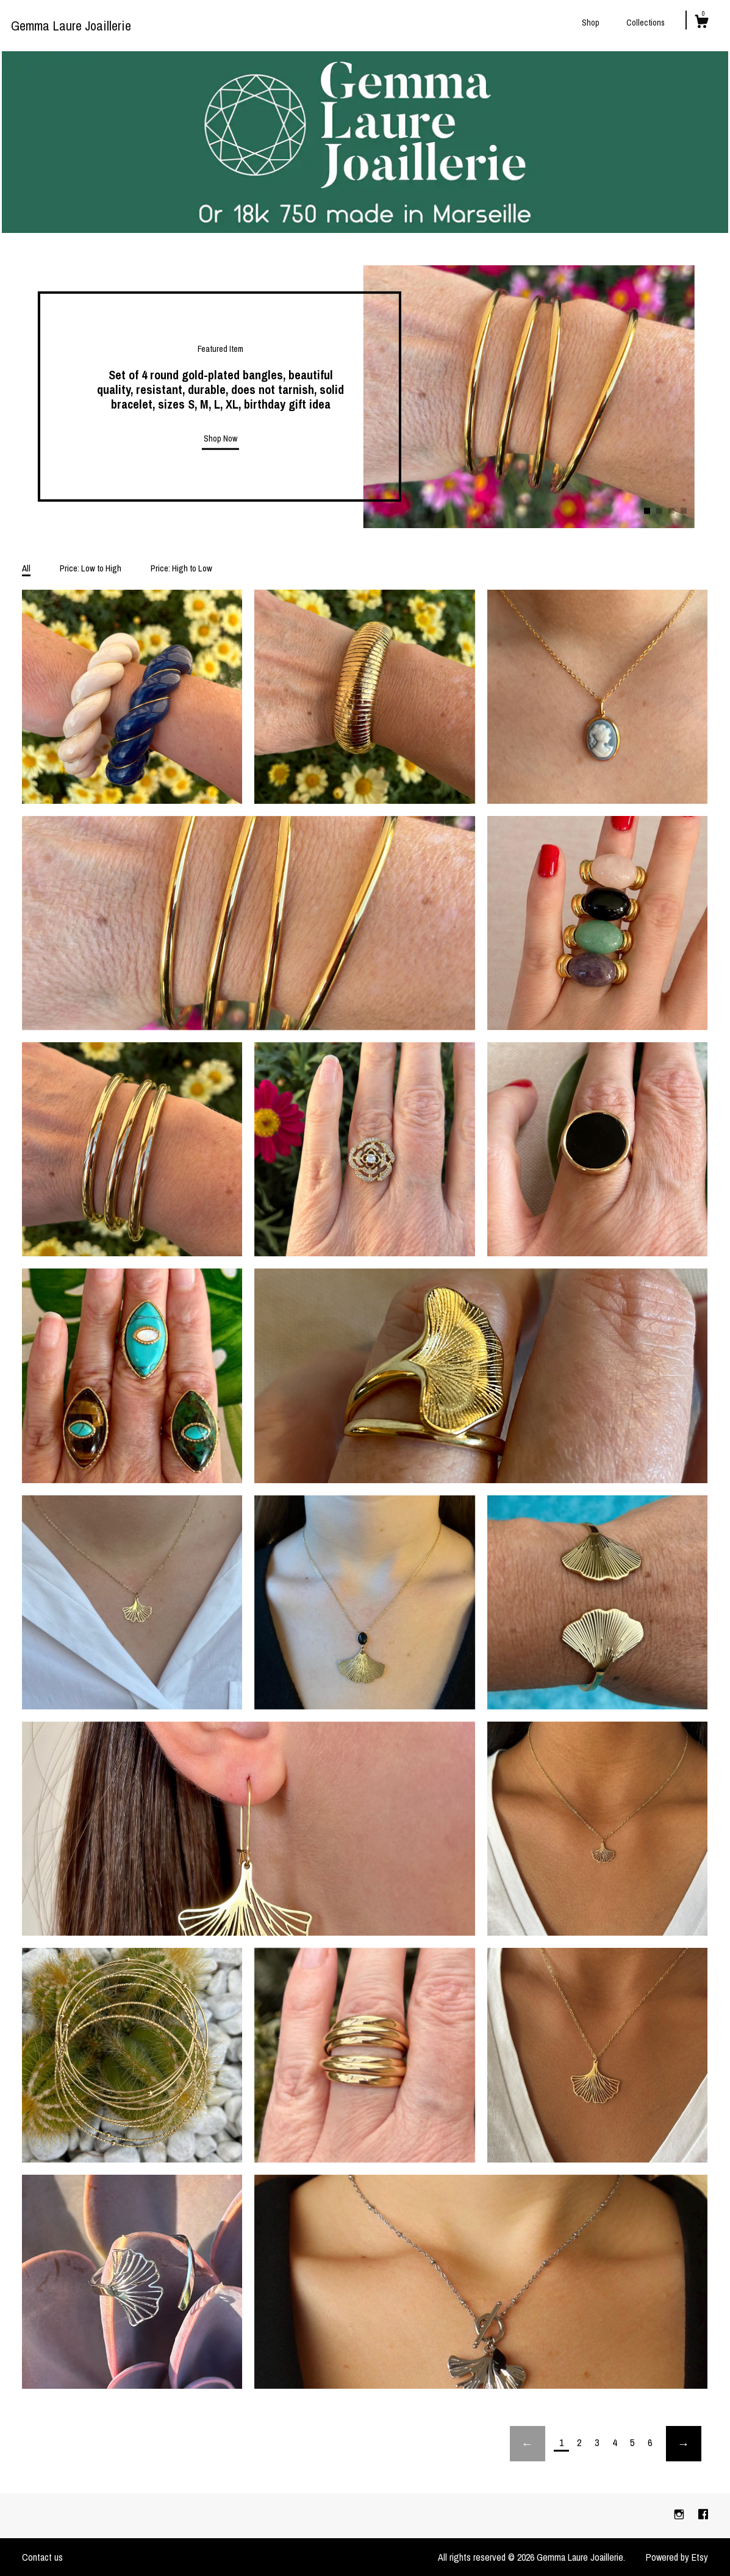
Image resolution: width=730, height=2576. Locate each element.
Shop (590, 22)
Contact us (42, 2557)
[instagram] (680, 2515)
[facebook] (703, 2515)
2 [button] (659, 511)
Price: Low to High (90, 568)
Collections (645, 22)
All (26, 568)
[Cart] (701, 23)
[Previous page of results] (527, 2443)
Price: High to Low (181, 568)
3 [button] (671, 511)
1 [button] (647, 511)
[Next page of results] (683, 2443)
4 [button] (684, 511)
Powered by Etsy (677, 2557)
